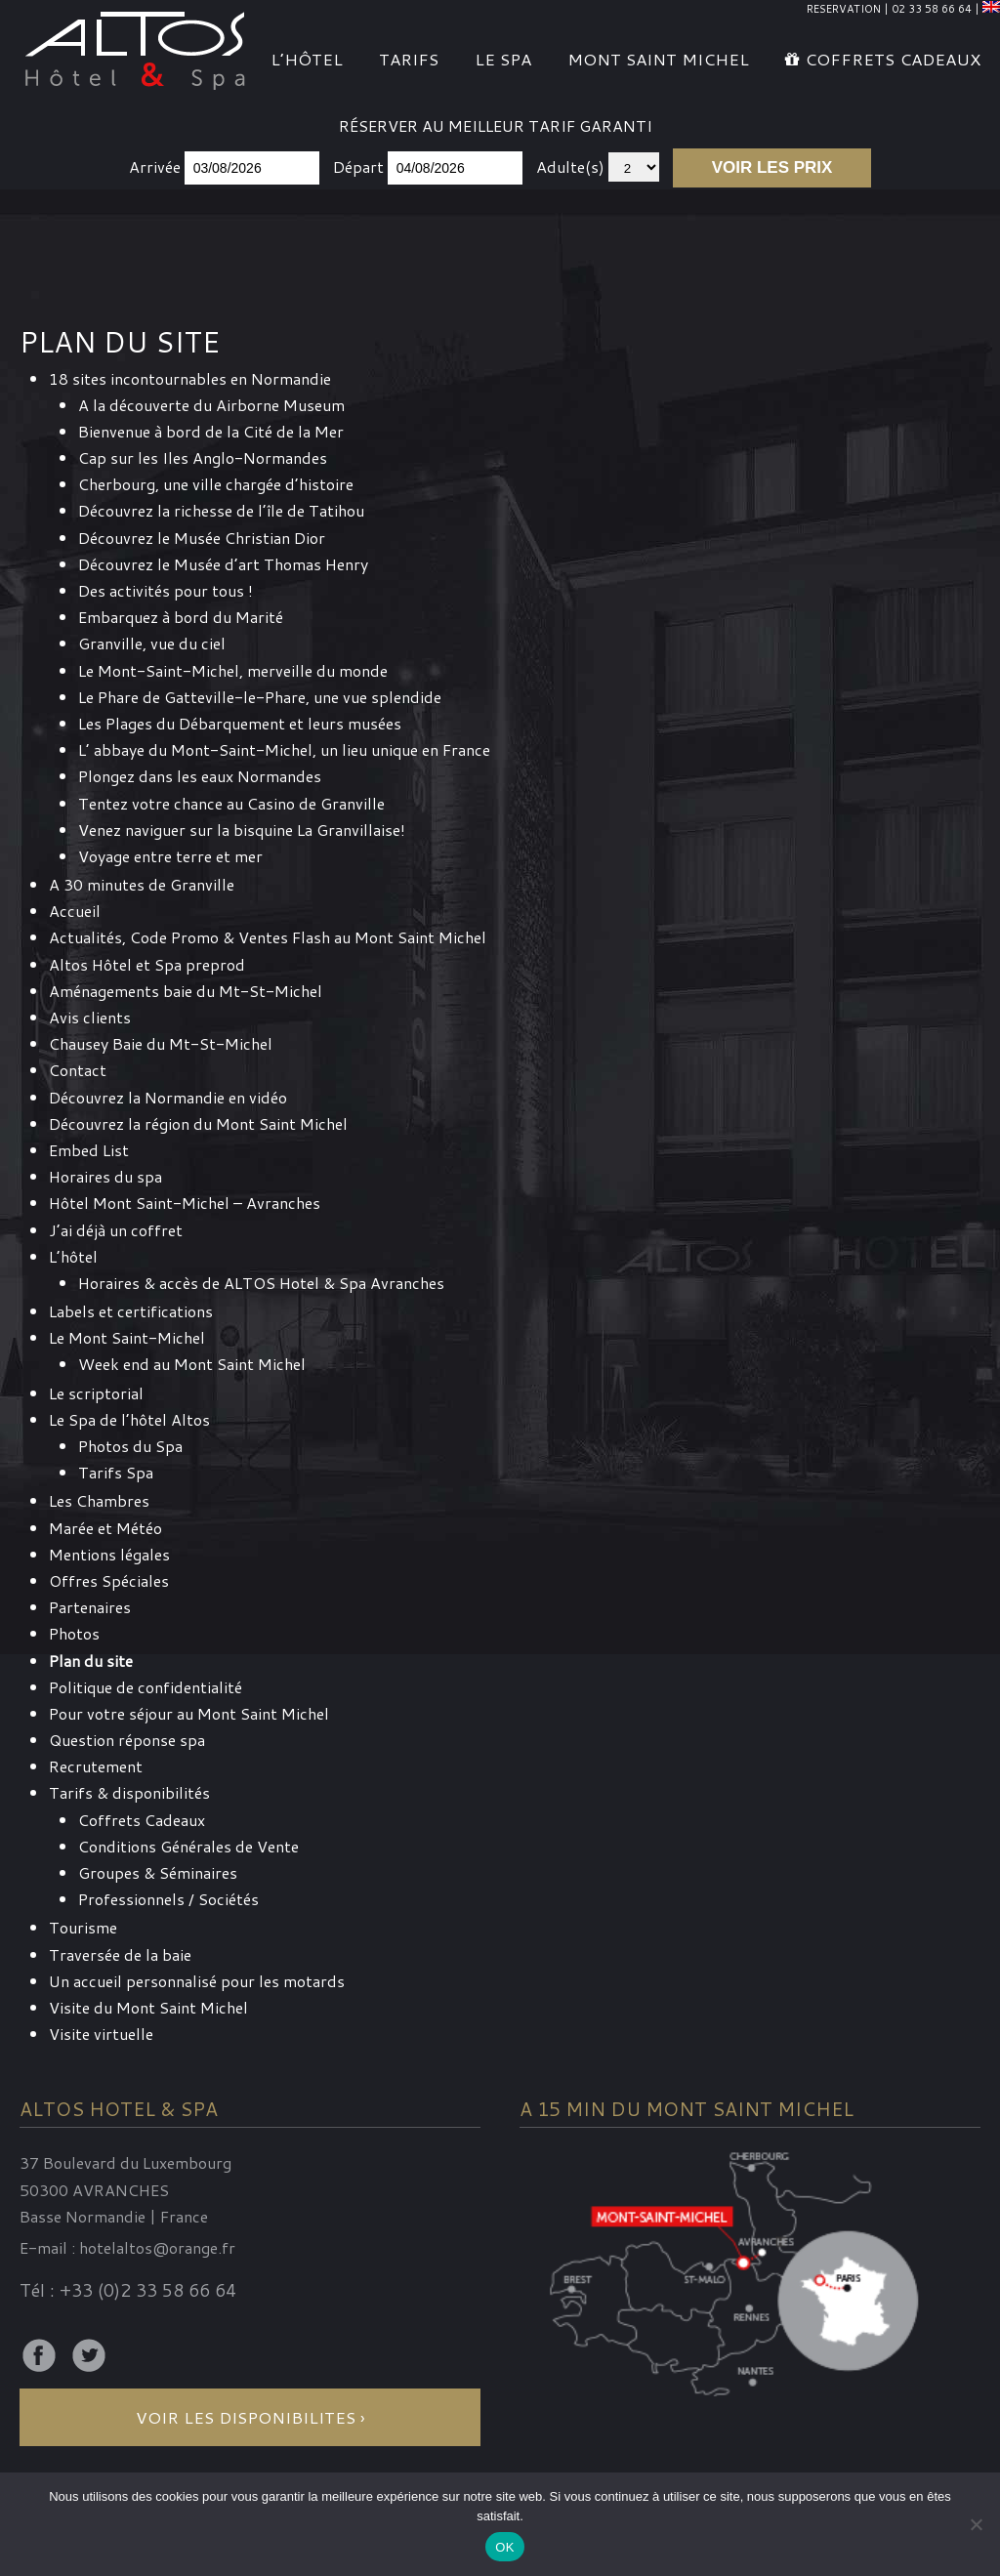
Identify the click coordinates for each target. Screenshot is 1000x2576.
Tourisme (83, 1927)
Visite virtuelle (101, 2033)
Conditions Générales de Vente (188, 1846)
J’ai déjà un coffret (116, 1230)
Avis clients (90, 1017)
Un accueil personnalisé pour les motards (197, 1981)
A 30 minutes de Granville (141, 884)
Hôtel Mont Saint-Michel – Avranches (184, 1202)
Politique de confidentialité (145, 1687)
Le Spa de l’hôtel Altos (129, 1419)
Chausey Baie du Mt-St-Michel (160, 1043)
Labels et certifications (131, 1311)
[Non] (975, 2524)
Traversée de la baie (120, 1954)
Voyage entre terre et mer (170, 856)
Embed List (89, 1150)
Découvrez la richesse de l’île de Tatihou (221, 510)
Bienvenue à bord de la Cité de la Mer (211, 431)
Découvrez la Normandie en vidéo (168, 1097)
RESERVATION (844, 9)
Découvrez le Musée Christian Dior (201, 537)
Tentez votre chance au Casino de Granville (231, 803)
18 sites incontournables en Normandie (190, 378)
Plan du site (91, 1660)
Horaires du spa (105, 1176)
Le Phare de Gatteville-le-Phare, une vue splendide (259, 697)
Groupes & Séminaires (157, 1872)
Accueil (75, 910)
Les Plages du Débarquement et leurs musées (239, 723)
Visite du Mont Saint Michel (148, 2007)
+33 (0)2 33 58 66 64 (148, 2290)
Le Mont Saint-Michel (127, 1337)
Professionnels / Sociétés (168, 1899)
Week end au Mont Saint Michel (192, 1363)
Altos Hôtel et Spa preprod (147, 964)
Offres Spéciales (109, 1580)
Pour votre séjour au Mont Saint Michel (189, 1713)
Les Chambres (99, 1500)
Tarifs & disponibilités (129, 1792)
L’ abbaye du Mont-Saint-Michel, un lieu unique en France (284, 749)
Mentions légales (109, 1554)
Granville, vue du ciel (152, 643)
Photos (74, 1633)
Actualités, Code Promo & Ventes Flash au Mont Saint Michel (267, 937)
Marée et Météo (105, 1528)
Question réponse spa (127, 1739)
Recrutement (96, 1766)
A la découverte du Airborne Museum (211, 405)
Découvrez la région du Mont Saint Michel (198, 1123)
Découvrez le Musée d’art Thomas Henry (223, 564)
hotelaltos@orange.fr (157, 2247)
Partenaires (90, 1607)
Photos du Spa (130, 1445)
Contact (77, 1070)
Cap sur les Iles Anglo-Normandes (202, 457)
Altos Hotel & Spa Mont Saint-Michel (136, 48)
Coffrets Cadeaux (141, 1819)
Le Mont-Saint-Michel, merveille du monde (233, 670)
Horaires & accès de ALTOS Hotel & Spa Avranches (261, 1282)
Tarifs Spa (115, 1472)
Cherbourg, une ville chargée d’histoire (216, 484)
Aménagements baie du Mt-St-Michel (185, 990)
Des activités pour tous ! (165, 590)
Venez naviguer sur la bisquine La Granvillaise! (241, 829)
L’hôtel (73, 1256)
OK (504, 2547)
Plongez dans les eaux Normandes (199, 776)
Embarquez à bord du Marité (180, 616)
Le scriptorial (96, 1393)
